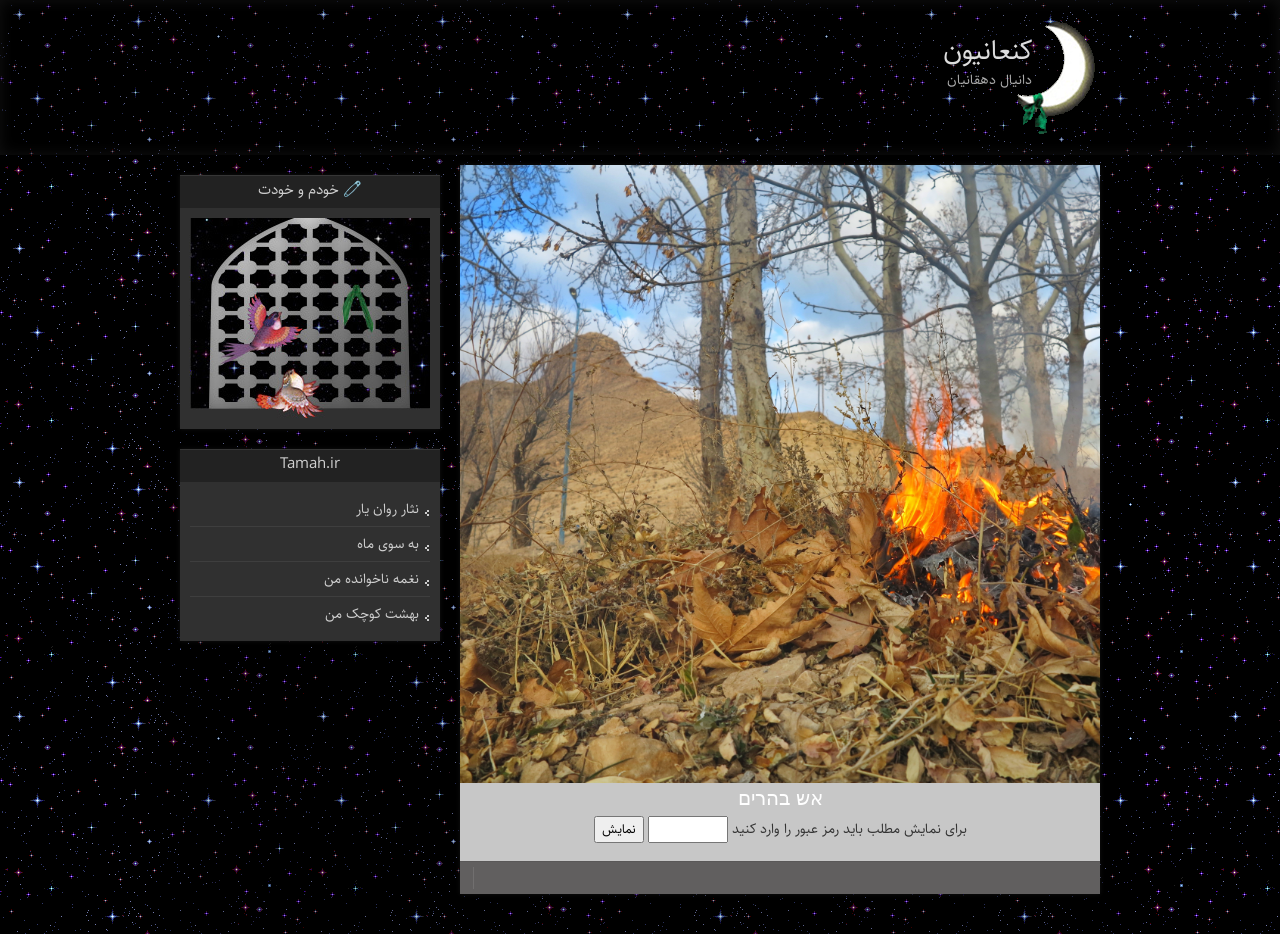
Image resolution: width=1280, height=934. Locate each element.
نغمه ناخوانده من (371, 579)
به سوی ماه (388, 544)
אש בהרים (780, 799)
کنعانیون (988, 51)
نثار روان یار (387, 509)
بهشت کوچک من (372, 614)
